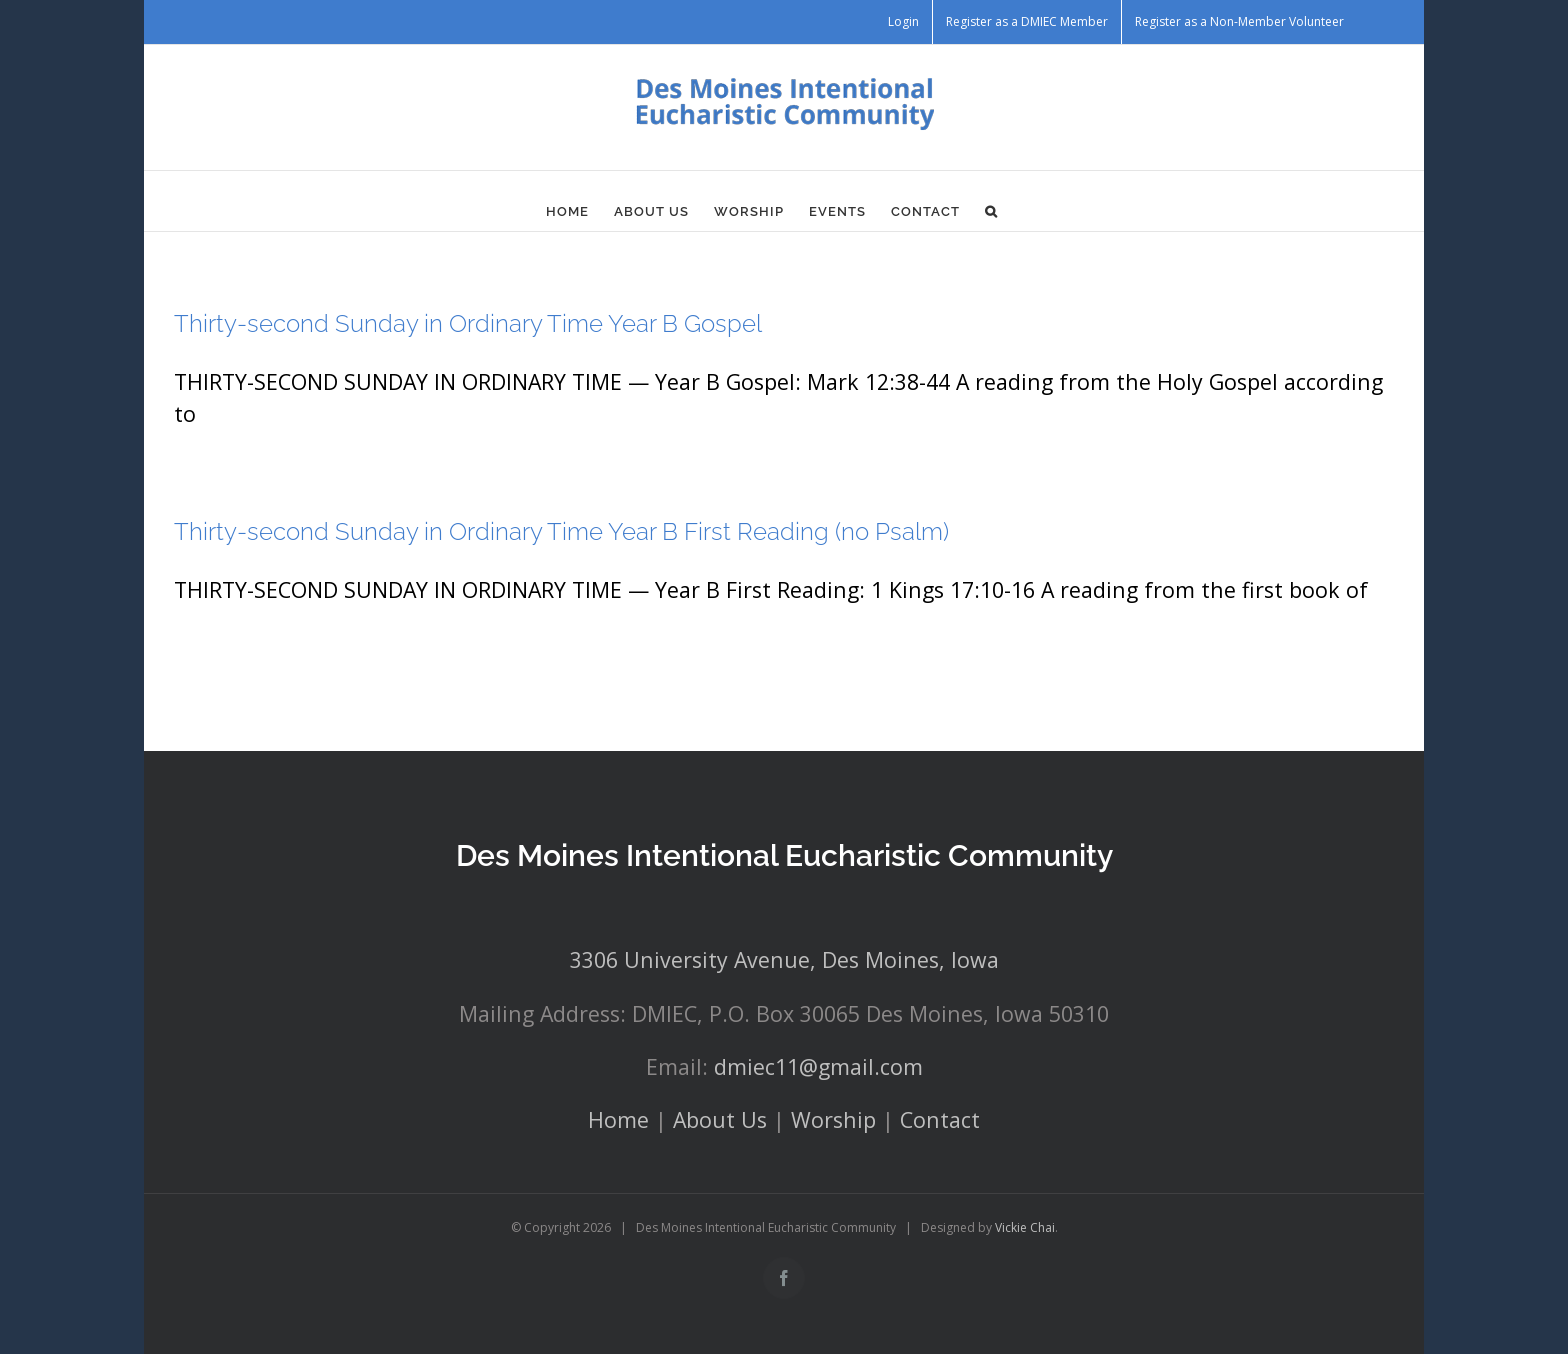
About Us (720, 1119)
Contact (940, 1119)
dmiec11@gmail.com (818, 1066)
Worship (833, 1119)
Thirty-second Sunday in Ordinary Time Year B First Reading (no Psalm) (561, 531)
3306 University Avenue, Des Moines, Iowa (784, 959)
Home (618, 1119)
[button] (991, 211)
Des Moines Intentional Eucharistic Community (784, 855)
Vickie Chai (1025, 1227)
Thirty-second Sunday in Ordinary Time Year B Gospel (468, 323)
